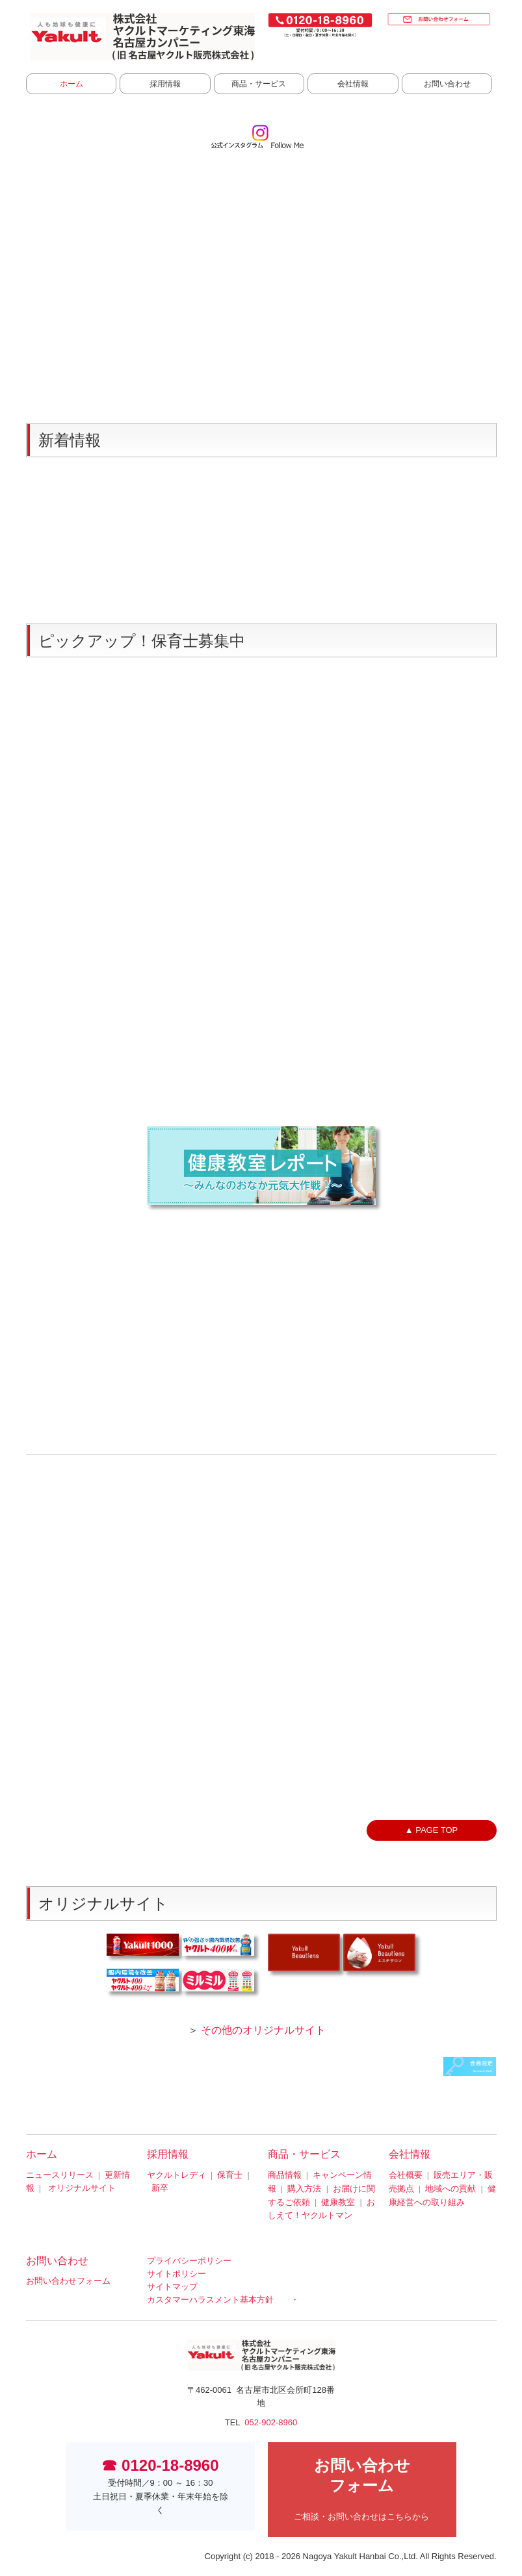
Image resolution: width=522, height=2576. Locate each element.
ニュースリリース (60, 2175)
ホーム (71, 83)
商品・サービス (258, 83)
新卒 (159, 2188)
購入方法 (304, 2188)
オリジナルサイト (82, 2188)
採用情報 (165, 83)
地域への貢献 (450, 2188)
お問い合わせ (447, 83)
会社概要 (406, 2175)
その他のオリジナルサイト (263, 2030)
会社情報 (353, 83)
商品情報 (285, 2175)
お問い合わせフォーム (68, 2281)
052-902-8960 (270, 2422)
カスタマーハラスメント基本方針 (210, 2300)
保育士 (229, 2175)
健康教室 (338, 2202)
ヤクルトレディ (176, 2175)
